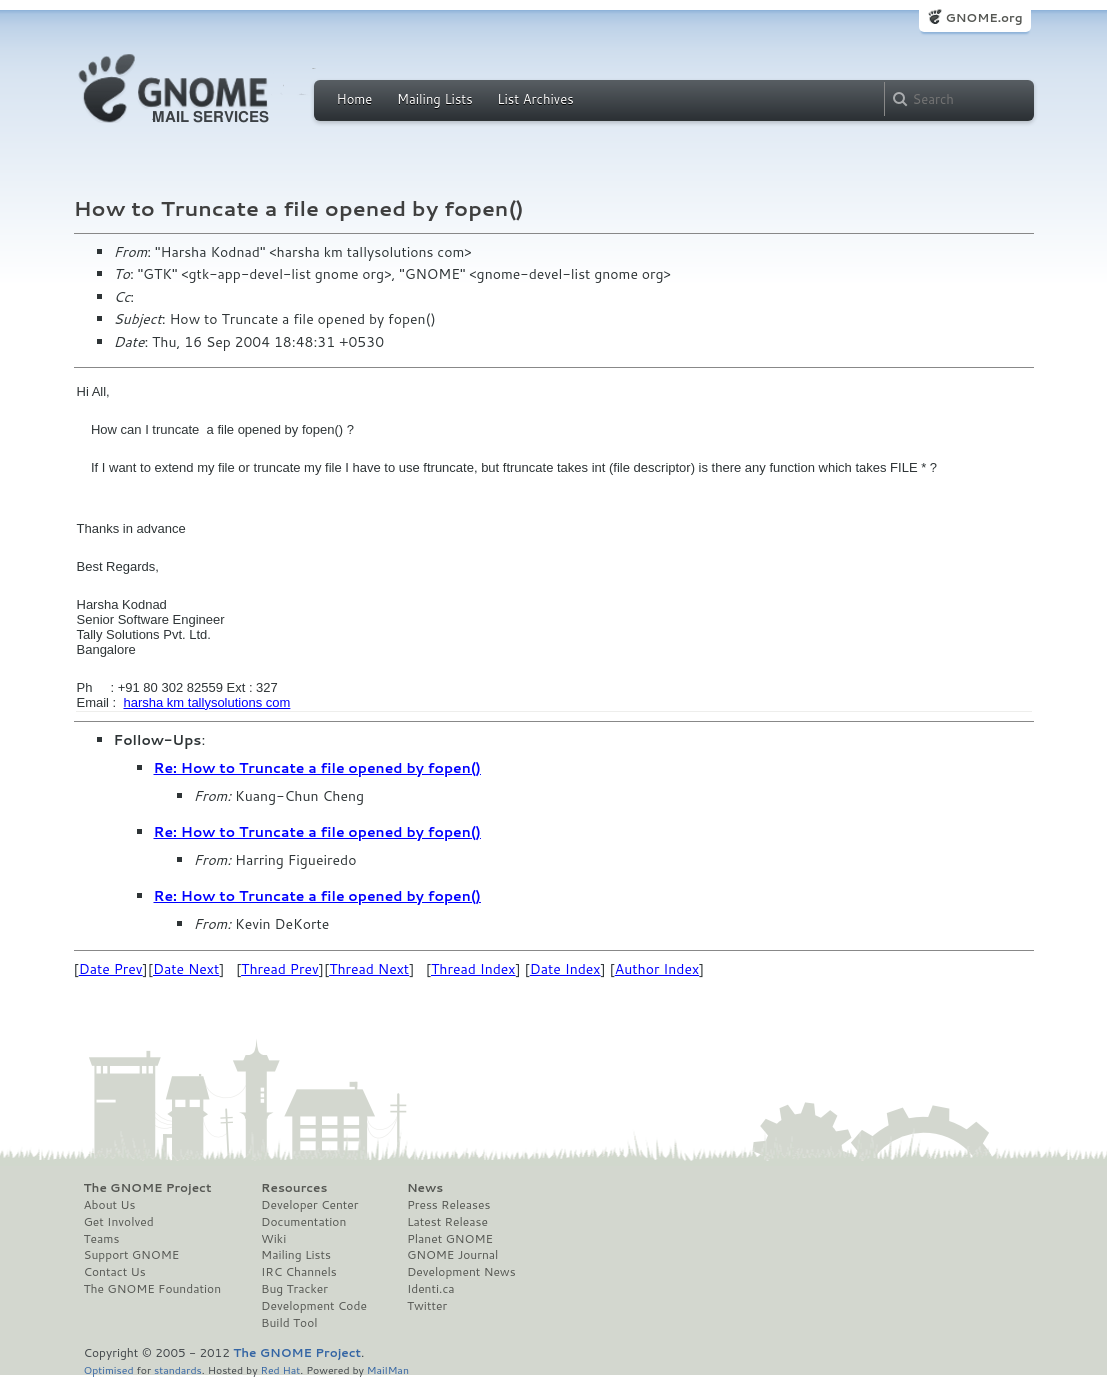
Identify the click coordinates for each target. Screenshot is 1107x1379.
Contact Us (115, 1272)
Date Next (186, 969)
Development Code (314, 1306)
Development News (461, 1272)
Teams (102, 1239)
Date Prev (111, 969)
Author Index (657, 969)
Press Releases (448, 1205)
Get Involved (119, 1222)
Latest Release (447, 1222)
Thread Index (473, 969)
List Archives (535, 99)
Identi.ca (431, 1289)
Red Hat (280, 1369)
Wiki (273, 1239)
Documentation (303, 1222)
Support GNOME (132, 1255)
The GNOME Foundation (153, 1289)
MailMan (388, 1369)
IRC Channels (299, 1272)
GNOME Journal (453, 1255)
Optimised (109, 1369)
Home (355, 99)
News (425, 1188)
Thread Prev (280, 969)
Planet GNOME (450, 1239)
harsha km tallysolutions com (206, 702)
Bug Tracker (294, 1289)
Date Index (565, 969)
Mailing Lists (435, 99)
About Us (110, 1205)
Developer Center (309, 1205)
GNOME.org (983, 17)
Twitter (427, 1306)
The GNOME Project (148, 1188)
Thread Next (369, 969)
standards (178, 1369)
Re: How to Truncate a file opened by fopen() (317, 768)
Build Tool (289, 1323)
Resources (294, 1188)
